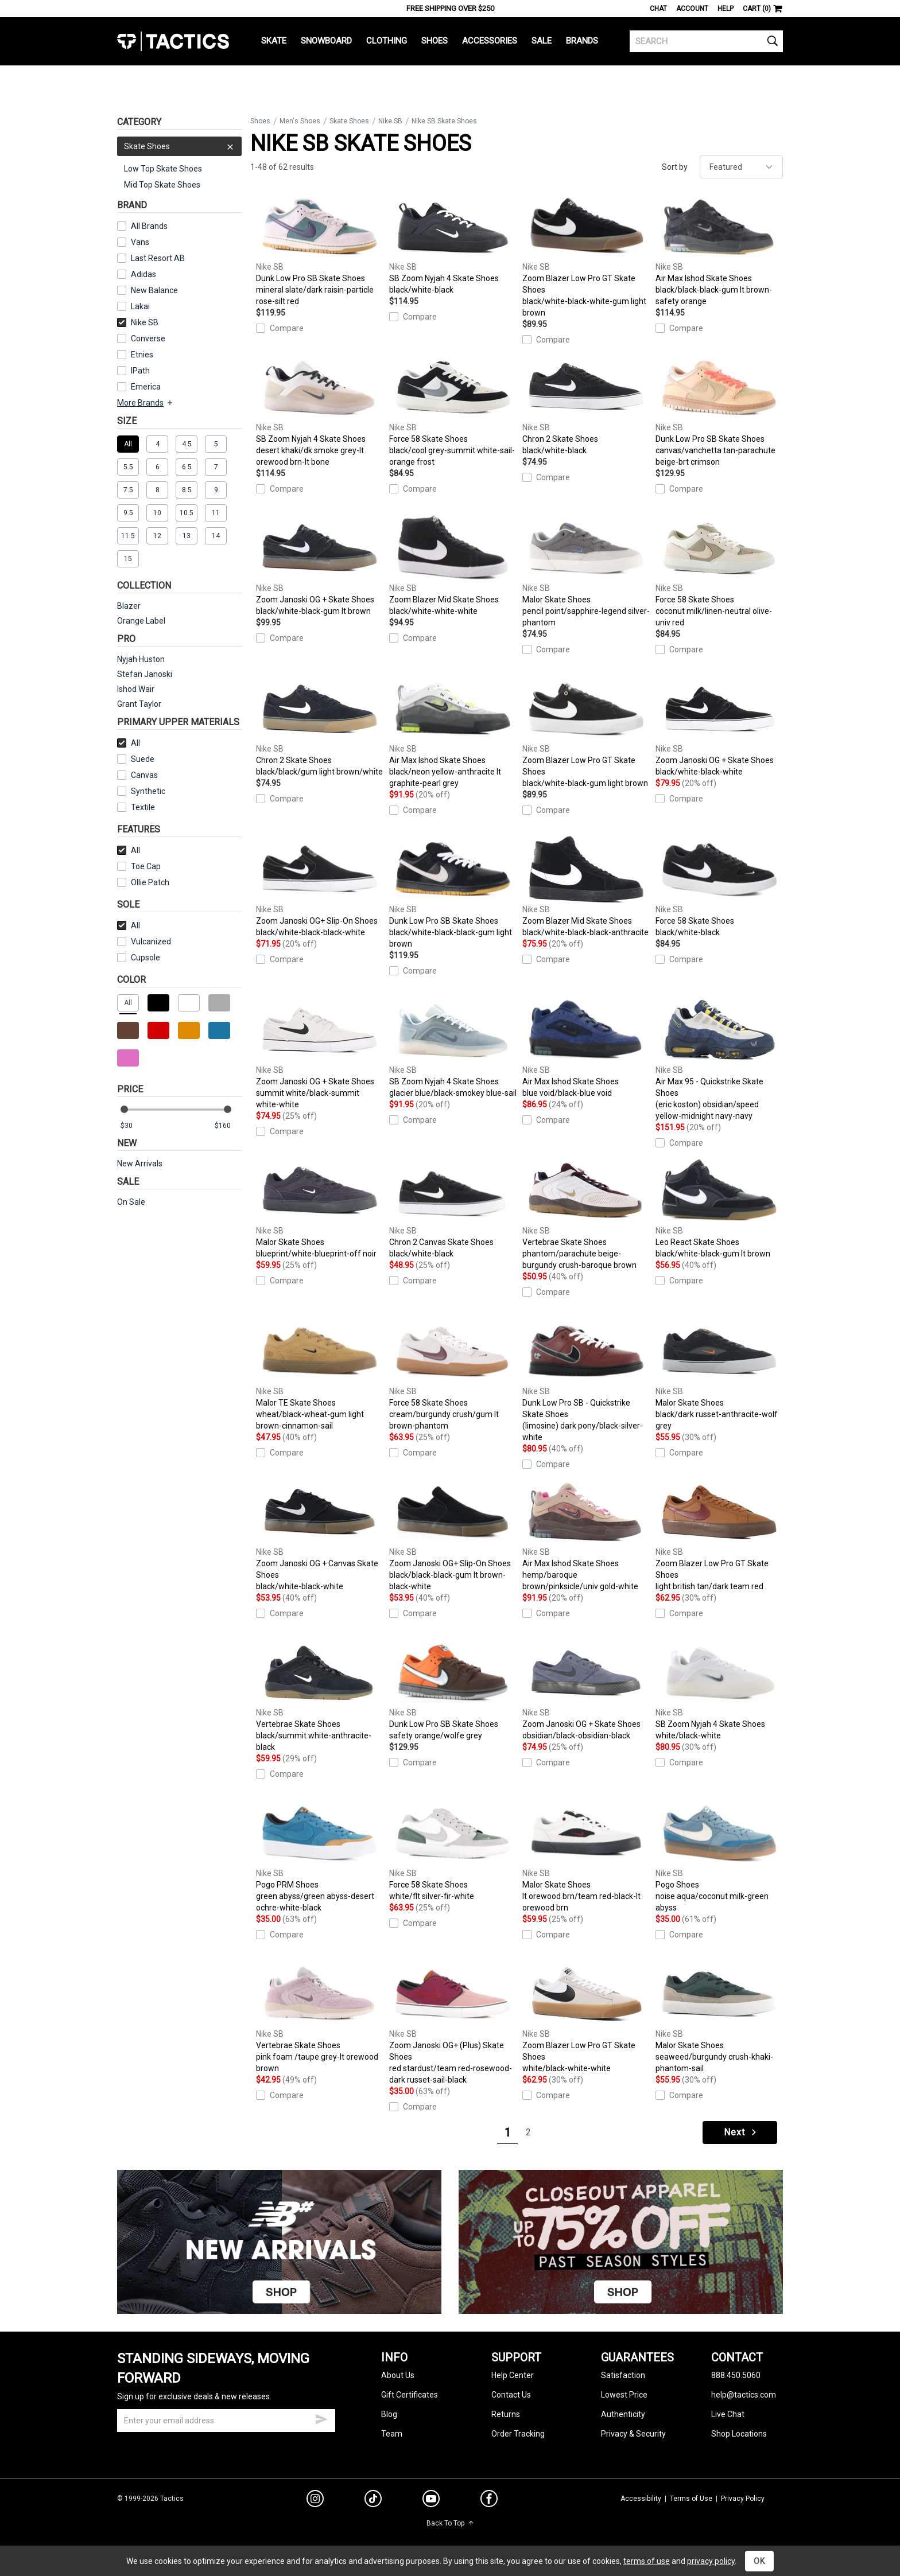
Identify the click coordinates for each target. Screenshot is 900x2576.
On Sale (131, 1202)
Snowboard (326, 41)
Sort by (675, 167)
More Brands (145, 402)
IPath (140, 370)
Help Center (512, 2375)
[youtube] (431, 2501)
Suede (142, 759)
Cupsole (145, 957)
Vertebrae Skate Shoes (586, 1214)
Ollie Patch (150, 882)
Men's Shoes (300, 121)
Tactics (173, 41)
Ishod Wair (135, 689)
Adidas (143, 274)
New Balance (154, 290)
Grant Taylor (139, 704)
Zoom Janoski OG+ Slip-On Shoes (319, 887)
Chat (658, 9)
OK (759, 2561)
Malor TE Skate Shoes (319, 1374)
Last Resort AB (158, 258)
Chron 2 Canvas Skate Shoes (453, 1208)
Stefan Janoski (144, 674)
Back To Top (450, 2523)
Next (741, 2132)
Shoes (434, 41)
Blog (389, 2414)
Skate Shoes (179, 146)
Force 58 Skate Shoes (453, 411)
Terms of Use (691, 2499)
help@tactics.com (743, 2394)
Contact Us (511, 2394)
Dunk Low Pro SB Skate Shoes (319, 250)
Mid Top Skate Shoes (162, 184)
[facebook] (489, 2501)
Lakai (140, 306)
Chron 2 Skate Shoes (586, 405)
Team (391, 2433)
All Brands (149, 226)
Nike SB (137, 322)
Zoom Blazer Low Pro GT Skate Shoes (586, 255)
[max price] (228, 1126)
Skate (273, 41)
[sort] (741, 166)
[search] (706, 41)
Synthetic (141, 791)
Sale (542, 41)
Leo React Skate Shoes (719, 1208)
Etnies (142, 354)
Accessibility (640, 2499)
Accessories (489, 41)
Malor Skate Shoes (586, 571)
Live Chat (727, 2414)
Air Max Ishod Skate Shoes (719, 250)
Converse (148, 338)
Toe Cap (146, 866)
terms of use (646, 2561)
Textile (136, 807)
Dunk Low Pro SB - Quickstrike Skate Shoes (586, 1380)
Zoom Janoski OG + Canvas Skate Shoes (319, 1535)
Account (692, 9)
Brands (582, 41)
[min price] (134, 1126)
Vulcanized (151, 941)
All (128, 743)
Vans (140, 242)
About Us (397, 2375)
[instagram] (315, 2500)
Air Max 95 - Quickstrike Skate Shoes (719, 1059)
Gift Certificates (409, 2394)
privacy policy (711, 2561)
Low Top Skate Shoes (163, 168)
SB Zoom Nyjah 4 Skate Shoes (453, 244)
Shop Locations (739, 2433)
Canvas (144, 775)
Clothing (386, 41)
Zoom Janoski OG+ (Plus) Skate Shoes (453, 2022)
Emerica (146, 386)
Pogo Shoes (719, 1856)
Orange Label (141, 620)
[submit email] (321, 2418)
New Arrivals (139, 1163)
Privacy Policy (743, 2499)
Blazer (129, 605)
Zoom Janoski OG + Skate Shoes (319, 566)
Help (725, 9)
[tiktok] (373, 2500)
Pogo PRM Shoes (319, 1856)
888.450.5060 (736, 2375)
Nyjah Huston (141, 659)
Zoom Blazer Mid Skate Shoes (453, 566)
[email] (226, 2420)
